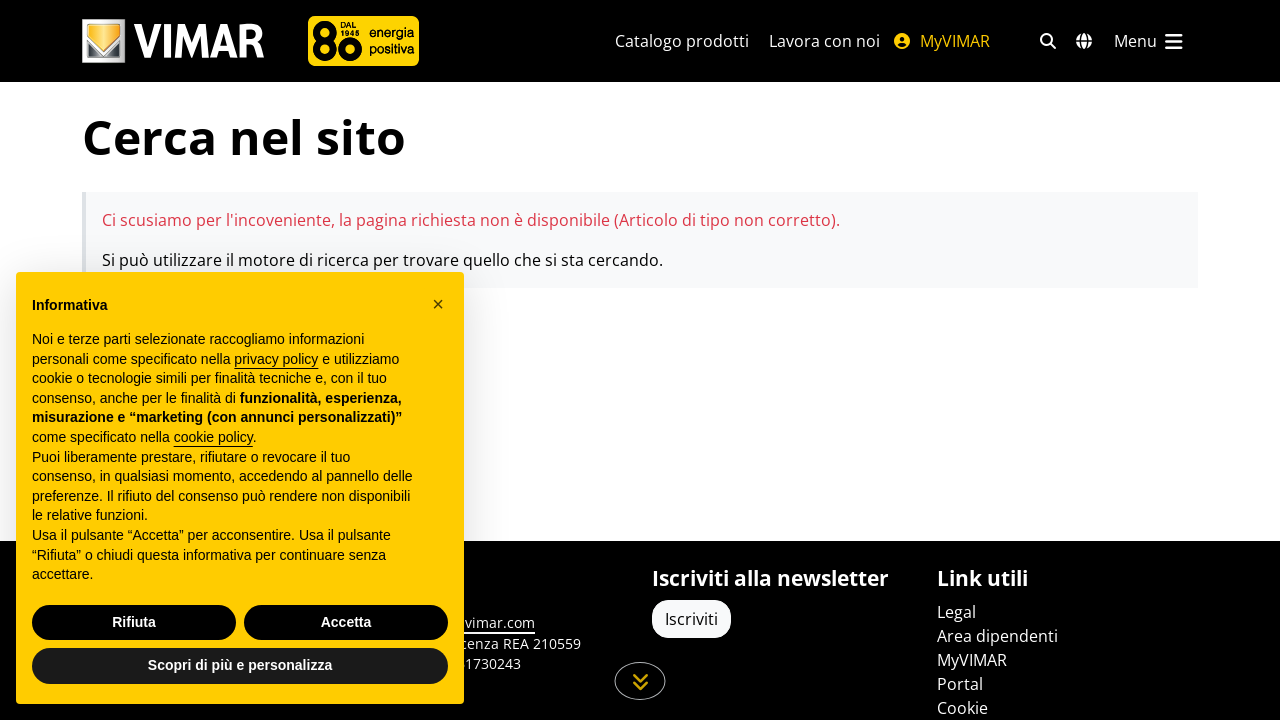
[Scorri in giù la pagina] (640, 681)
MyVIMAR (941, 41)
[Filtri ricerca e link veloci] (1048, 41)
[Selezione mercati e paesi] (1084, 41)
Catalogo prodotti (682, 41)
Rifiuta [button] (134, 622)
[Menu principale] (1150, 41)
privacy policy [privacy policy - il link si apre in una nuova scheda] (276, 359)
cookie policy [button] (213, 437)
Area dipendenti (997, 636)
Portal (960, 684)
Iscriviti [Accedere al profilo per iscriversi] (691, 619)
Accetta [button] (346, 622)
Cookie (962, 708)
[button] (438, 304)
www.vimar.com (481, 622)
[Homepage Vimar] (173, 41)
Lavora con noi (824, 41)
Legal (956, 612)
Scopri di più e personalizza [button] (240, 665)
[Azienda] (363, 41)
